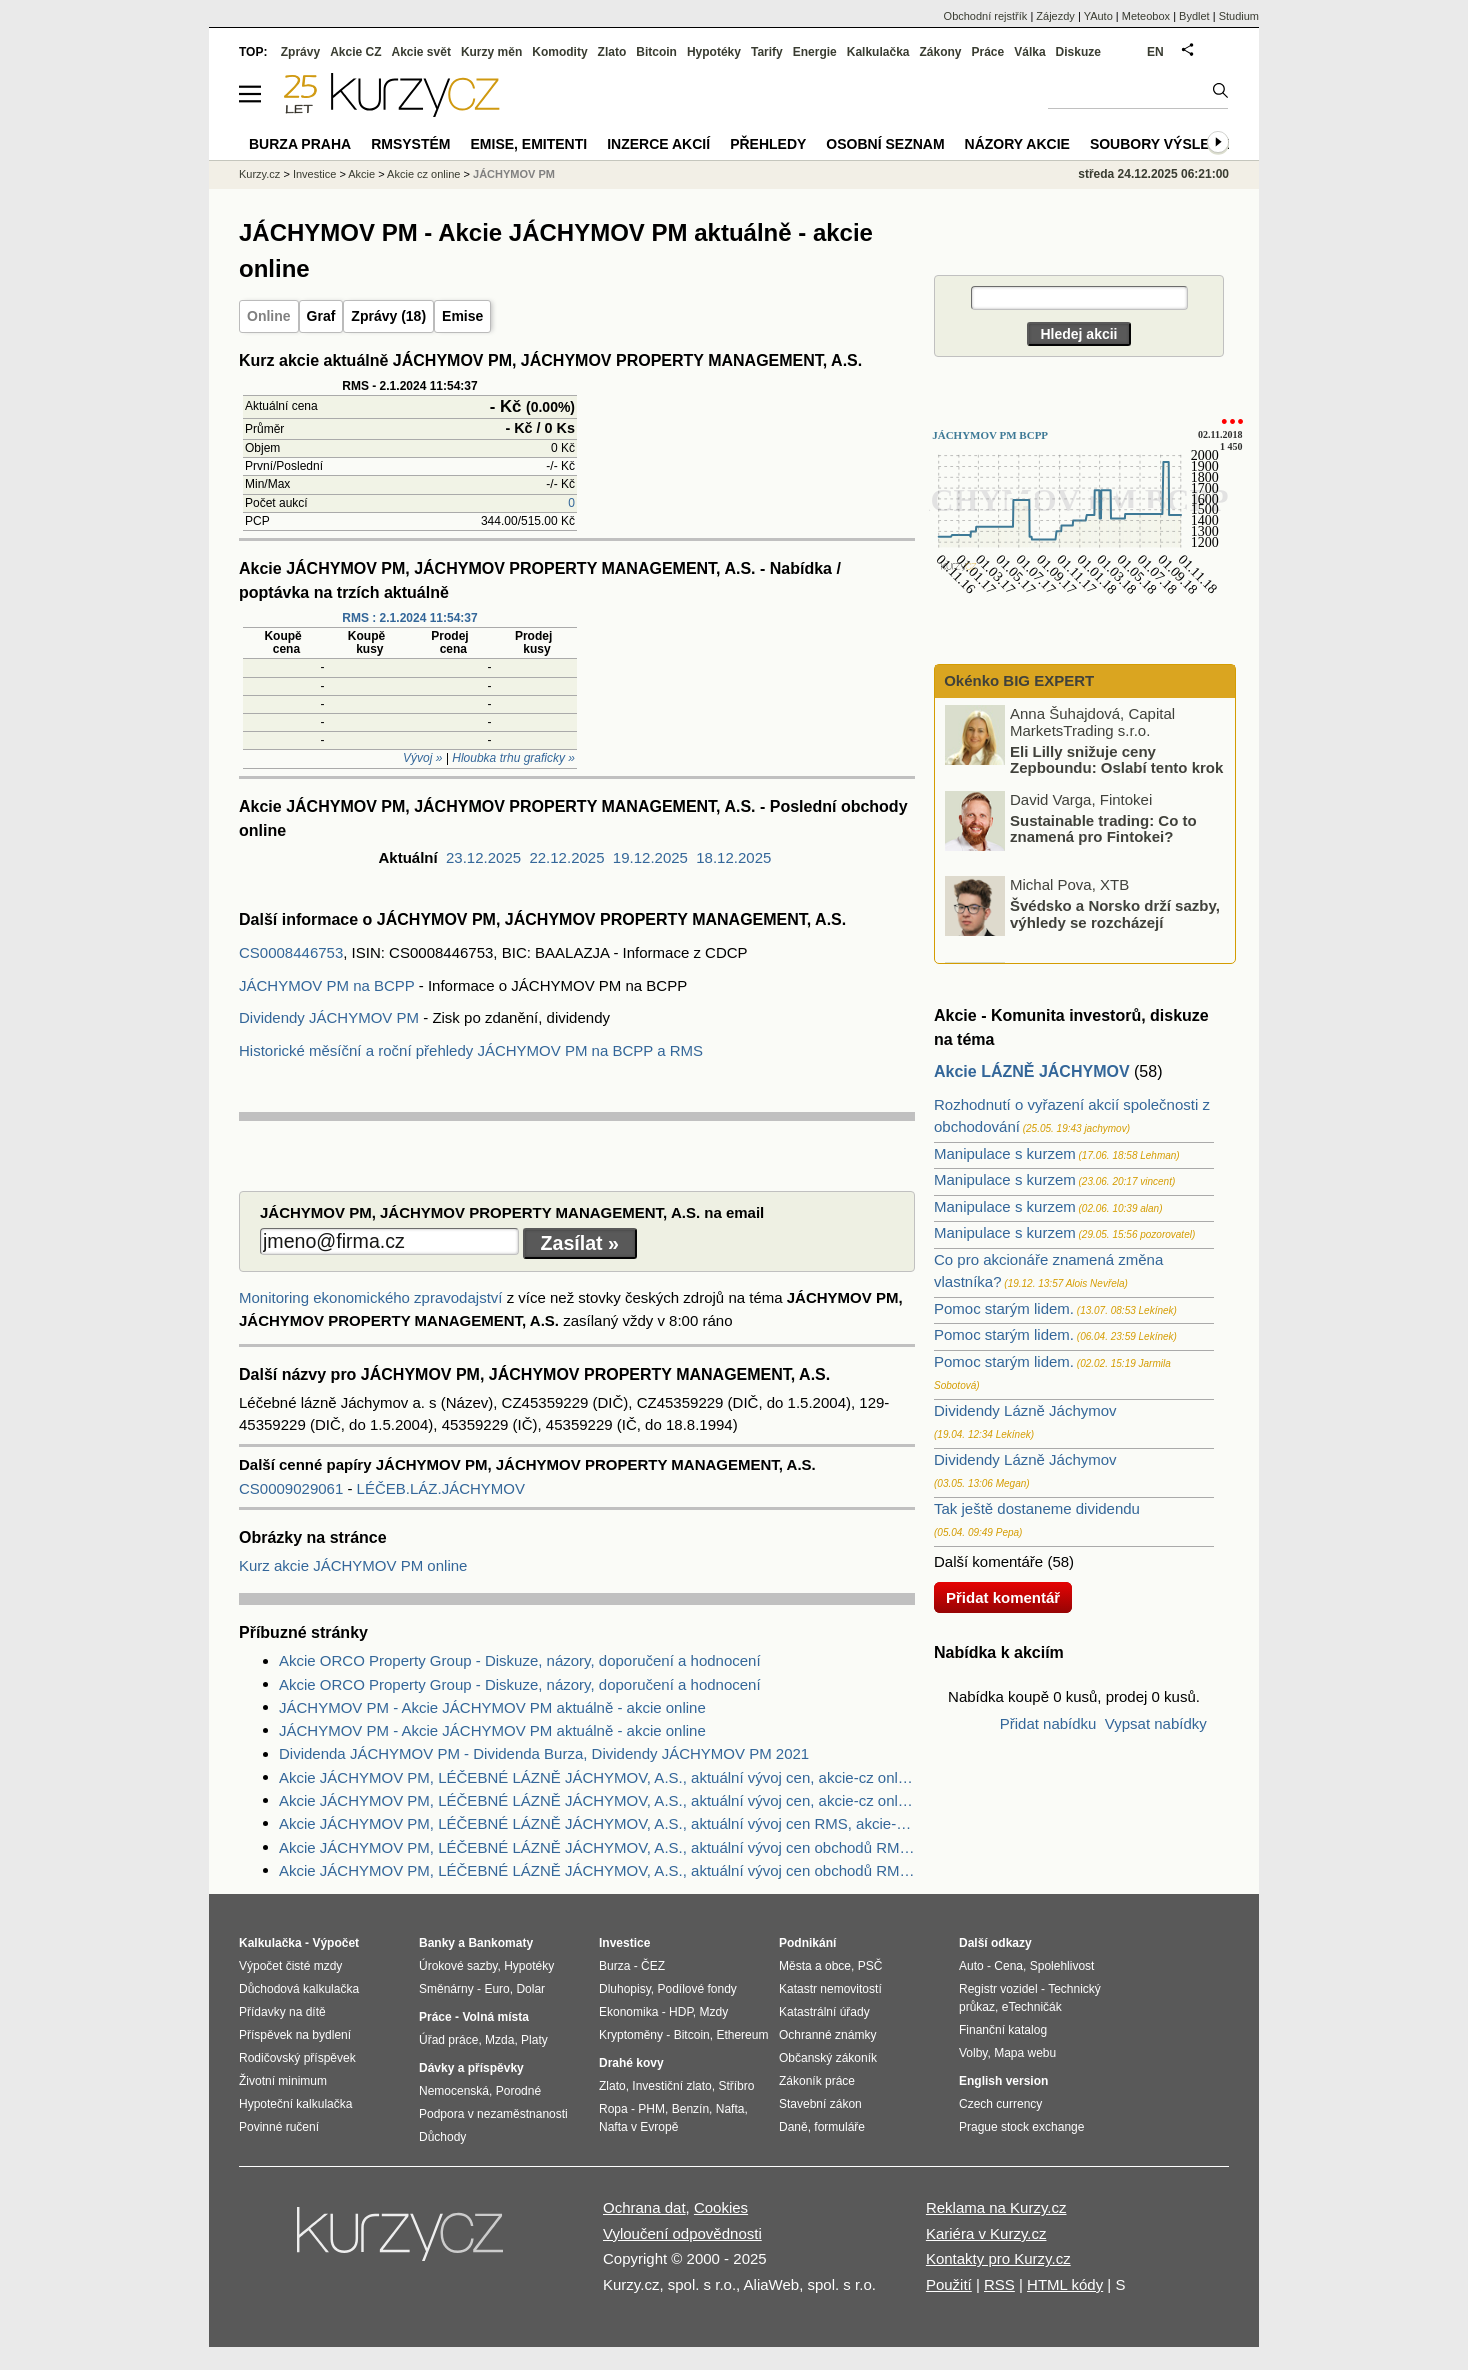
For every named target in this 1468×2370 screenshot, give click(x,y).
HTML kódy (1065, 2284)
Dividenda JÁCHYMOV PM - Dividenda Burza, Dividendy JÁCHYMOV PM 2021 (544, 1753)
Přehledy (768, 144)
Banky (437, 1943)
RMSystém (410, 144)
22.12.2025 (566, 857)
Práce (988, 52)
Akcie (361, 174)
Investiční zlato (671, 2086)
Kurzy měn (491, 52)
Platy (534, 2040)
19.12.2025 (650, 857)
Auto (971, 1966)
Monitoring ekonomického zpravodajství (370, 1297)
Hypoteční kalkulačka (295, 2104)
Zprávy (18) (388, 316)
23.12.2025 (483, 857)
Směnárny (446, 1989)
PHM (651, 2109)
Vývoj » (422, 758)
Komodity (559, 52)
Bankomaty (500, 1943)
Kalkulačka (878, 52)
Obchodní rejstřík (986, 16)
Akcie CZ (355, 52)
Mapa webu (1025, 2053)
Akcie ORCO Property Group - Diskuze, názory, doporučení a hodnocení (520, 1660)
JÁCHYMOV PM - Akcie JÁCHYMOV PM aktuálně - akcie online (492, 1707)
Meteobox (1146, 16)
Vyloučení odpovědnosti (682, 2233)
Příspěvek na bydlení (295, 2035)
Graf (321, 316)
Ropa (613, 2109)
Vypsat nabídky (1156, 1723)
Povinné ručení (279, 2127)
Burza (614, 1966)
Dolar (530, 1989)
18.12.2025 (733, 857)
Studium (1239, 16)
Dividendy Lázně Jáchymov (1025, 1410)
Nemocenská (454, 2091)
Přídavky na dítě (282, 2012)
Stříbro (736, 2086)
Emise (462, 316)
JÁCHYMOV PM (514, 174)
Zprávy (300, 52)
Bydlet (1194, 16)
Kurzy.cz (259, 174)
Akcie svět (421, 52)
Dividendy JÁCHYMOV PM (329, 1017)
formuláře (839, 2127)
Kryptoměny (631, 2035)
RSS (999, 2284)
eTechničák (1032, 2007)
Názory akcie (1017, 144)
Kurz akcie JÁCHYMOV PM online (353, 1565)
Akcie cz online (423, 174)
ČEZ (653, 1966)
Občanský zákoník (828, 2058)
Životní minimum (283, 2081)
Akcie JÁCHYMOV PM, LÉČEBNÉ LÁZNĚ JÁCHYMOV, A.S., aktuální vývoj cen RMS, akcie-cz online (597, 1823)
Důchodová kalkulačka (299, 1989)
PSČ (870, 1966)
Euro (496, 1989)
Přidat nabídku (1048, 1723)
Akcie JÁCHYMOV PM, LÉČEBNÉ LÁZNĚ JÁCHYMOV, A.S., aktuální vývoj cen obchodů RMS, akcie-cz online (597, 1847)
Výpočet (335, 1943)
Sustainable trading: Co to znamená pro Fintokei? (1103, 828)
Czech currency (1000, 2104)
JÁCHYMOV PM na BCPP (327, 985)
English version (1003, 2081)
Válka (1029, 52)
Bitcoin (656, 52)
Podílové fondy (696, 1989)
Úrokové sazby (458, 1966)
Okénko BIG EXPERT (1017, 680)
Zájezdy (1055, 16)
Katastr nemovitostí (830, 1989)
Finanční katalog (1003, 2030)
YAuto (1098, 16)
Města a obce (815, 1966)
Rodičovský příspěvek (297, 2058)
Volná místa (495, 2017)
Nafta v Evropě (638, 2127)
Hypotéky (714, 52)
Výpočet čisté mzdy (290, 1966)
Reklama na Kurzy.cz (996, 2207)
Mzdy (714, 2012)
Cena (1008, 1966)
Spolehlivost (1062, 1966)
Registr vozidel (998, 1989)
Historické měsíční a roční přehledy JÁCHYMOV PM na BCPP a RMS (471, 1050)
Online (269, 316)
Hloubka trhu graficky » (513, 758)
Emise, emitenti (529, 144)
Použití (949, 2284)
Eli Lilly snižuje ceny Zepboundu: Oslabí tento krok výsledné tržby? (1085, 767)
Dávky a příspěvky (471, 2068)
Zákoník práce (817, 2081)
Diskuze (1078, 52)
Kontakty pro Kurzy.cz (998, 2258)
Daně (793, 2127)
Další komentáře (988, 1561)
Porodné (518, 2091)
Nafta (730, 2109)
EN (1155, 52)
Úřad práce (448, 2040)
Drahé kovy (631, 2063)
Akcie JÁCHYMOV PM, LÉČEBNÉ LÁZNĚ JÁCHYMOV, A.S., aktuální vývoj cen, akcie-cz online (597, 1777)
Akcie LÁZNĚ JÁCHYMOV (1032, 1071)
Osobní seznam (885, 144)
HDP (681, 2012)
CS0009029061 (293, 1488)
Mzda (499, 2040)
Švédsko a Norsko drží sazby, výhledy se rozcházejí (1115, 914)
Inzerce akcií (658, 144)
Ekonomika (628, 2012)
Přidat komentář (1003, 1597)
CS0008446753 (291, 952)
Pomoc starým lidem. (1004, 1308)
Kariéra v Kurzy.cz (986, 2233)
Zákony (940, 52)
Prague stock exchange (1021, 2127)
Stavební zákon (820, 2104)
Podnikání (807, 1943)
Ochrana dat (644, 2207)
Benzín (690, 2109)
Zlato (612, 52)
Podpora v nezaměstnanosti (493, 2114)
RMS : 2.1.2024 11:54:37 (409, 618)
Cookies (721, 2207)
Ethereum (742, 2035)
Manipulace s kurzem (1005, 1153)
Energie (815, 52)
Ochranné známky (827, 2035)
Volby (973, 2053)
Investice (314, 174)
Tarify (767, 52)
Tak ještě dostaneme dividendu (1037, 1508)
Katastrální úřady (824, 2012)
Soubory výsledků (1165, 144)
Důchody (442, 2137)
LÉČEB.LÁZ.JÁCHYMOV (441, 1488)
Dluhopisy (625, 1989)
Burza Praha (300, 144)
